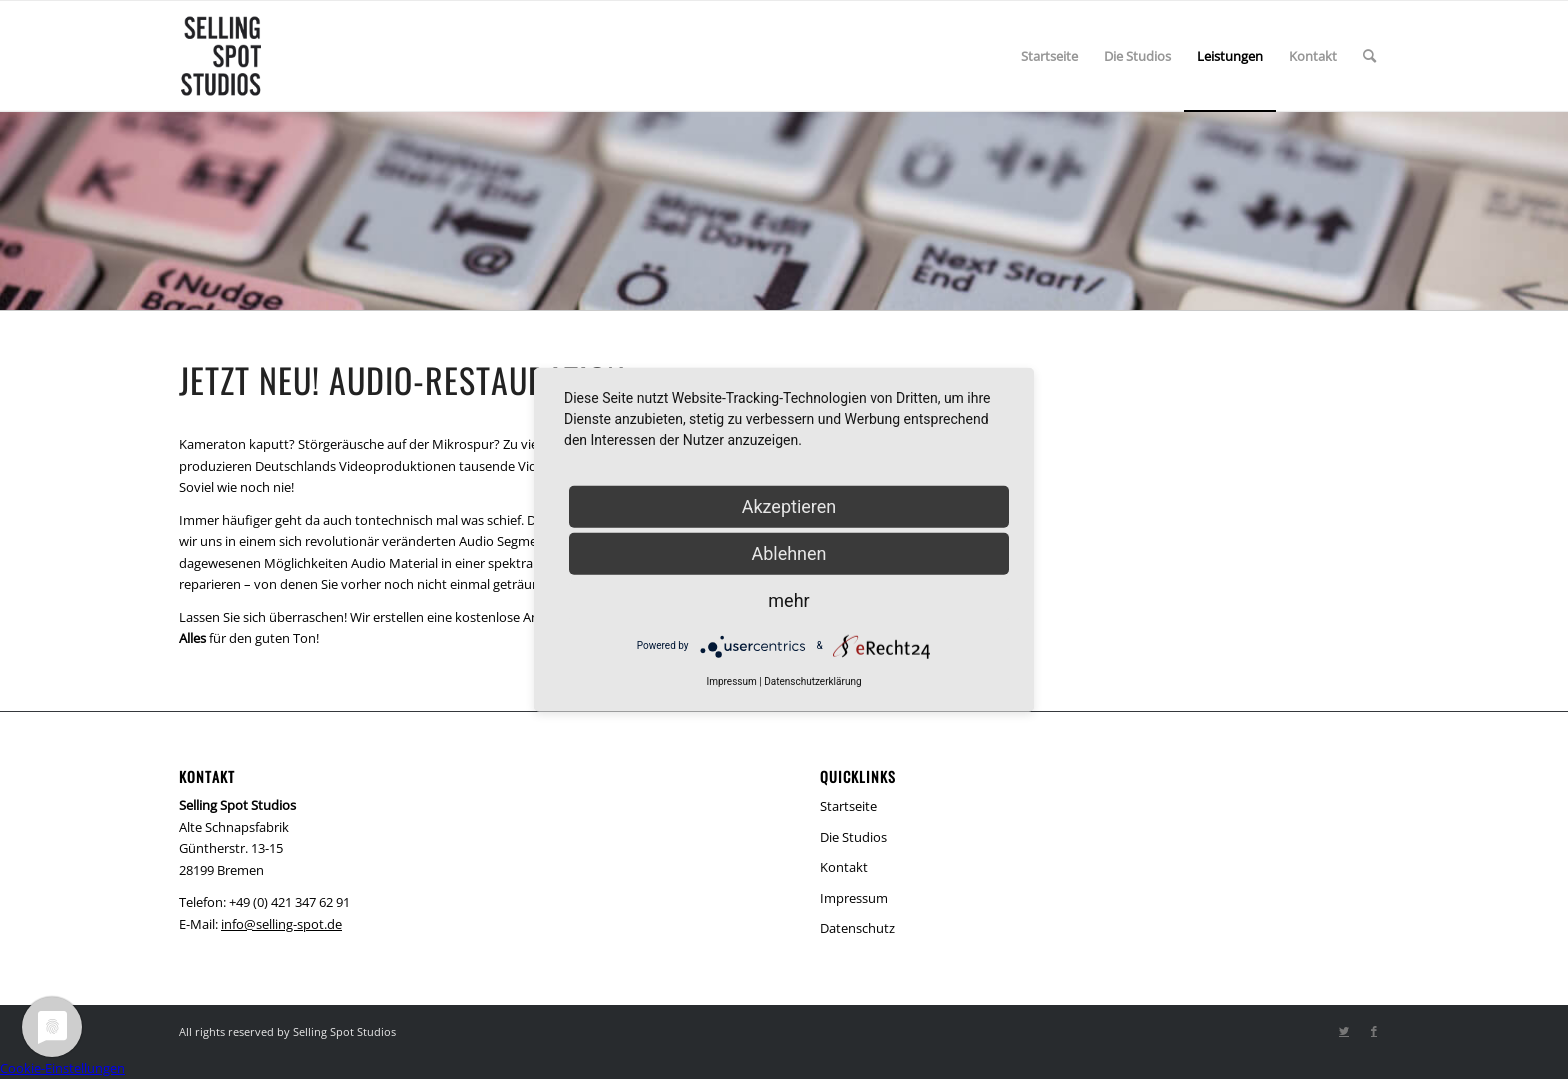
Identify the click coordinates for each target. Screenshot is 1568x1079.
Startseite (848, 806)
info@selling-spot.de (281, 924)
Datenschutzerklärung (812, 680)
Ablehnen (788, 552)
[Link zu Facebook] (1374, 1031)
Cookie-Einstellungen (62, 1068)
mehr (788, 599)
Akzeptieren (789, 505)
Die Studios (853, 837)
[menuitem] (1049, 56)
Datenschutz (857, 928)
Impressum (854, 898)
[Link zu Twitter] (1344, 1031)
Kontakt (844, 867)
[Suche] (1369, 56)
